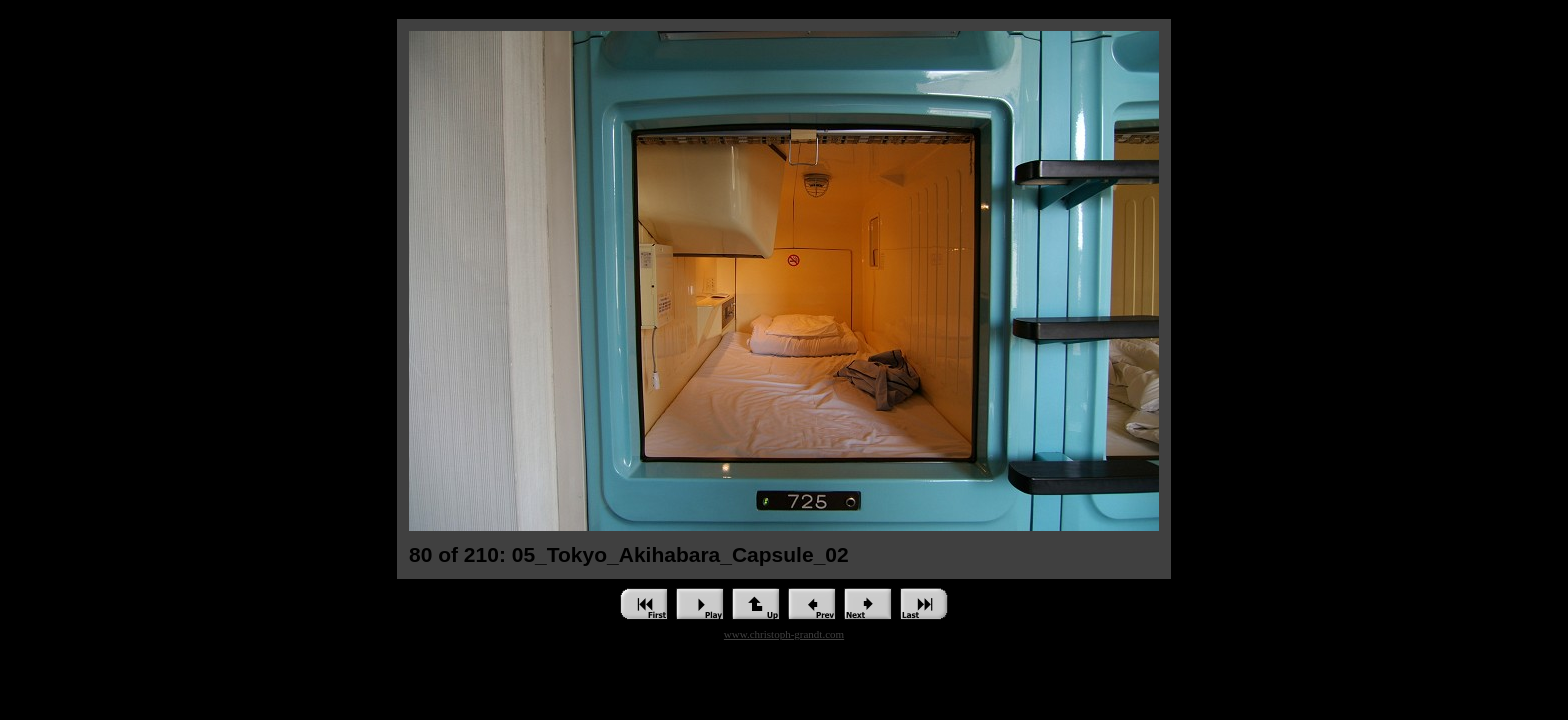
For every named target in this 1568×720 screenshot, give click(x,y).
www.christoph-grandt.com (784, 634)
